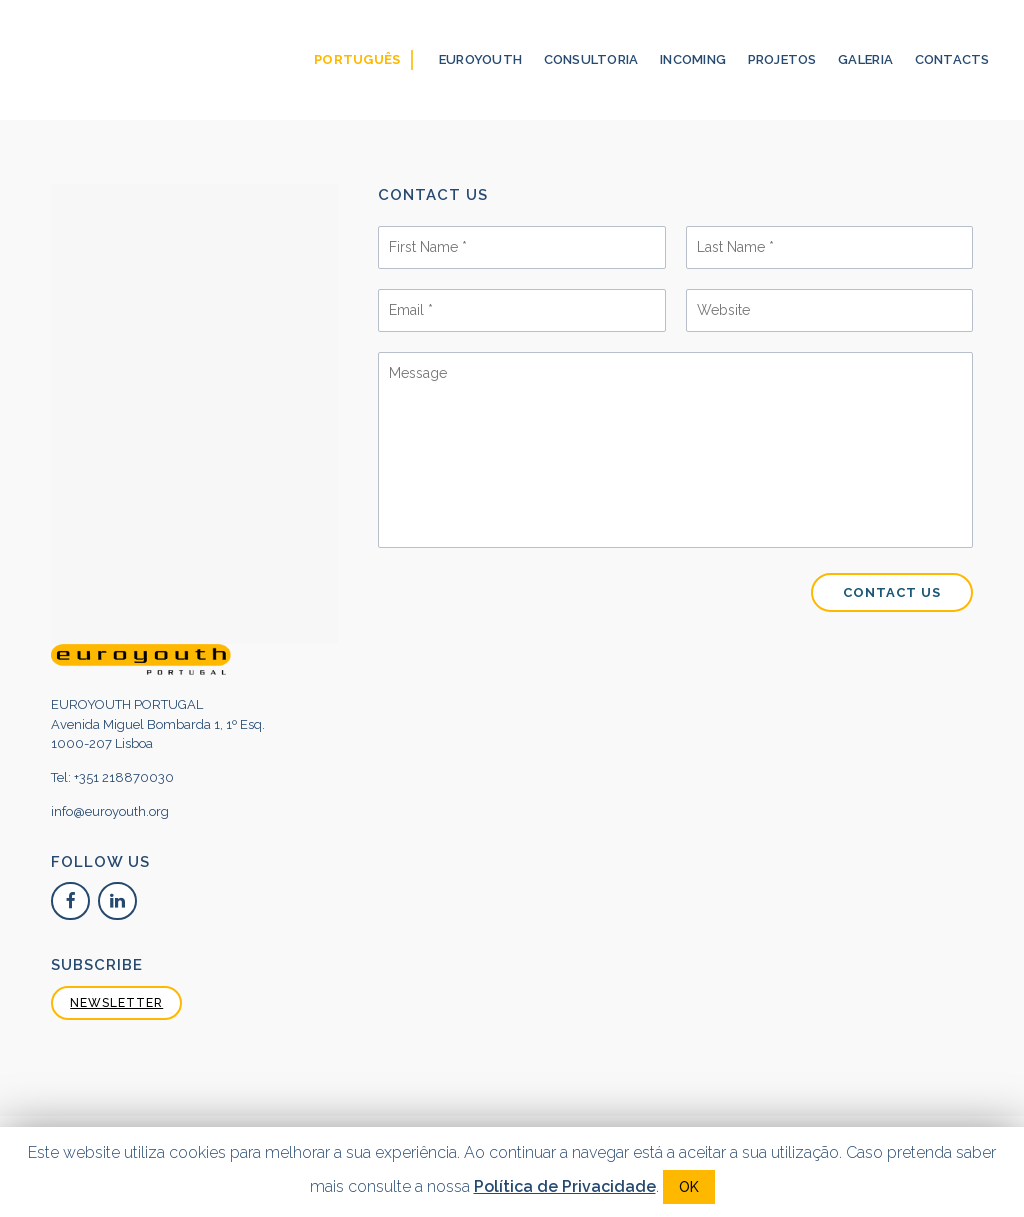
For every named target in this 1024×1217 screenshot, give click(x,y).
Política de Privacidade (565, 1186)
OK (689, 1187)
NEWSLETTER (116, 1003)
